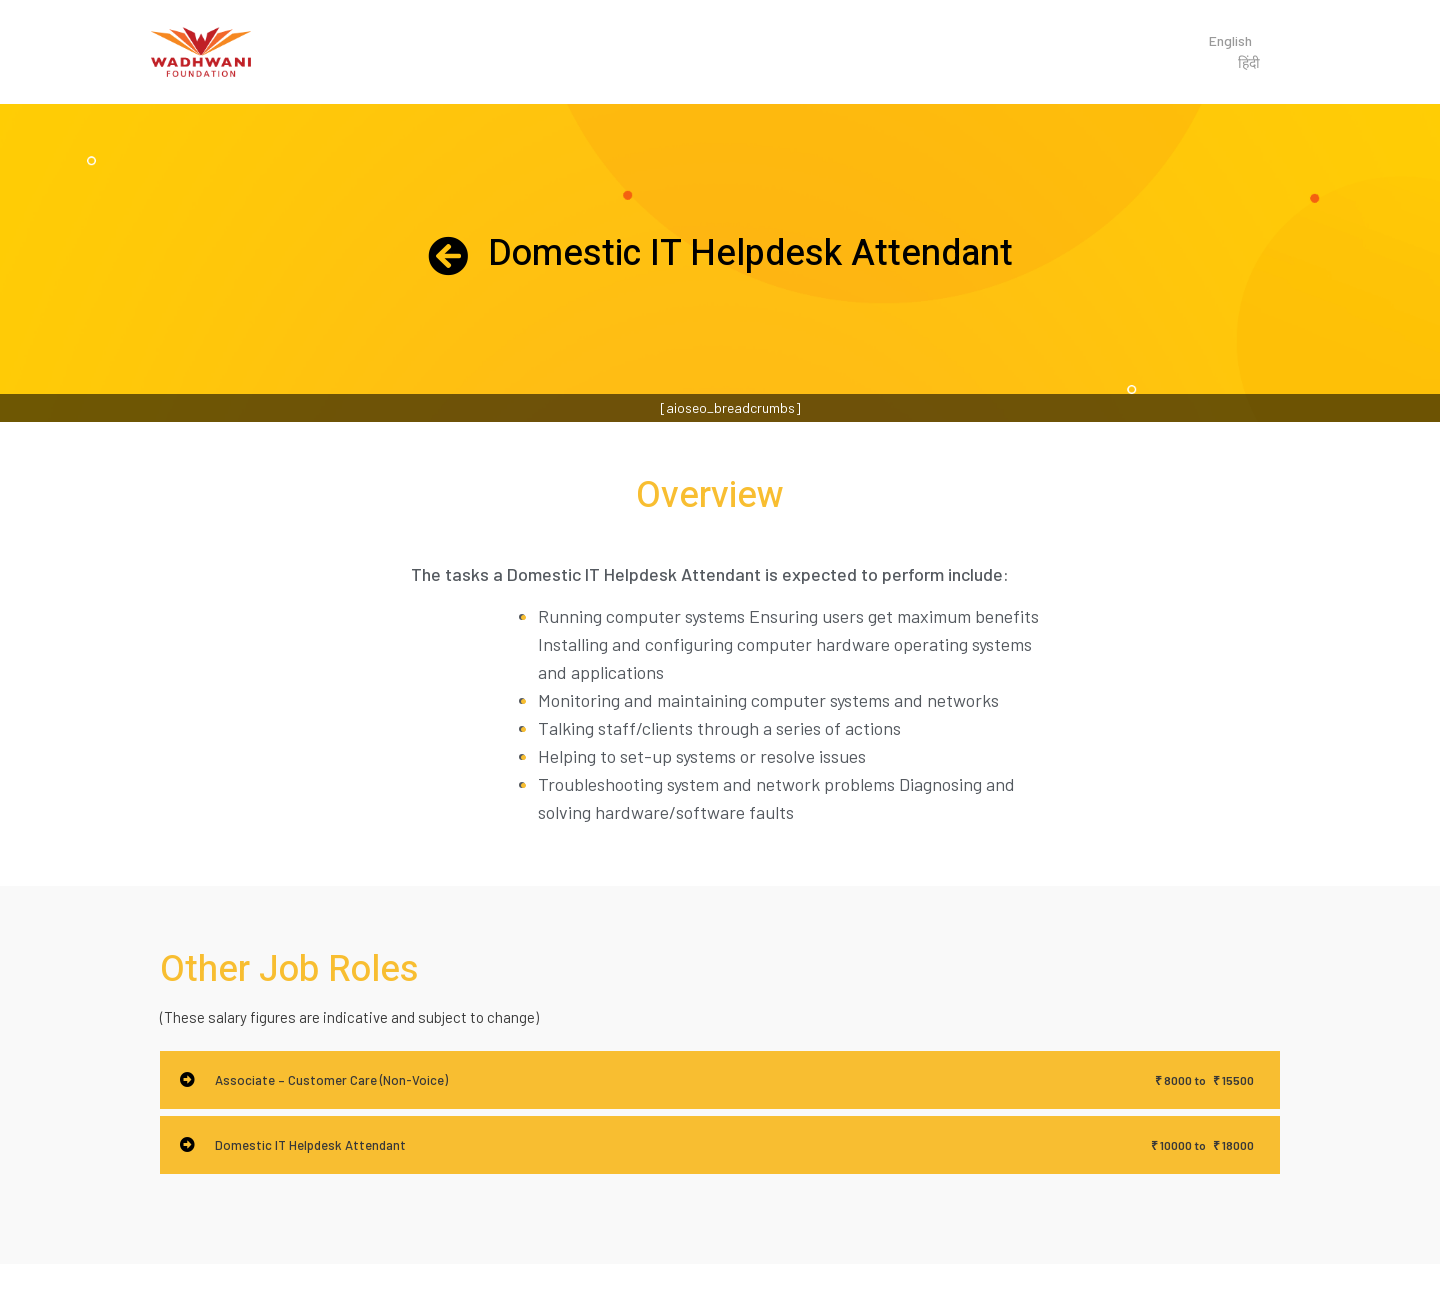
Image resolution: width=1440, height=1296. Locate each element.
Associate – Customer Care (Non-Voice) (331, 1080)
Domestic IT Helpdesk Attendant (310, 1145)
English (1230, 40)
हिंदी (1249, 62)
